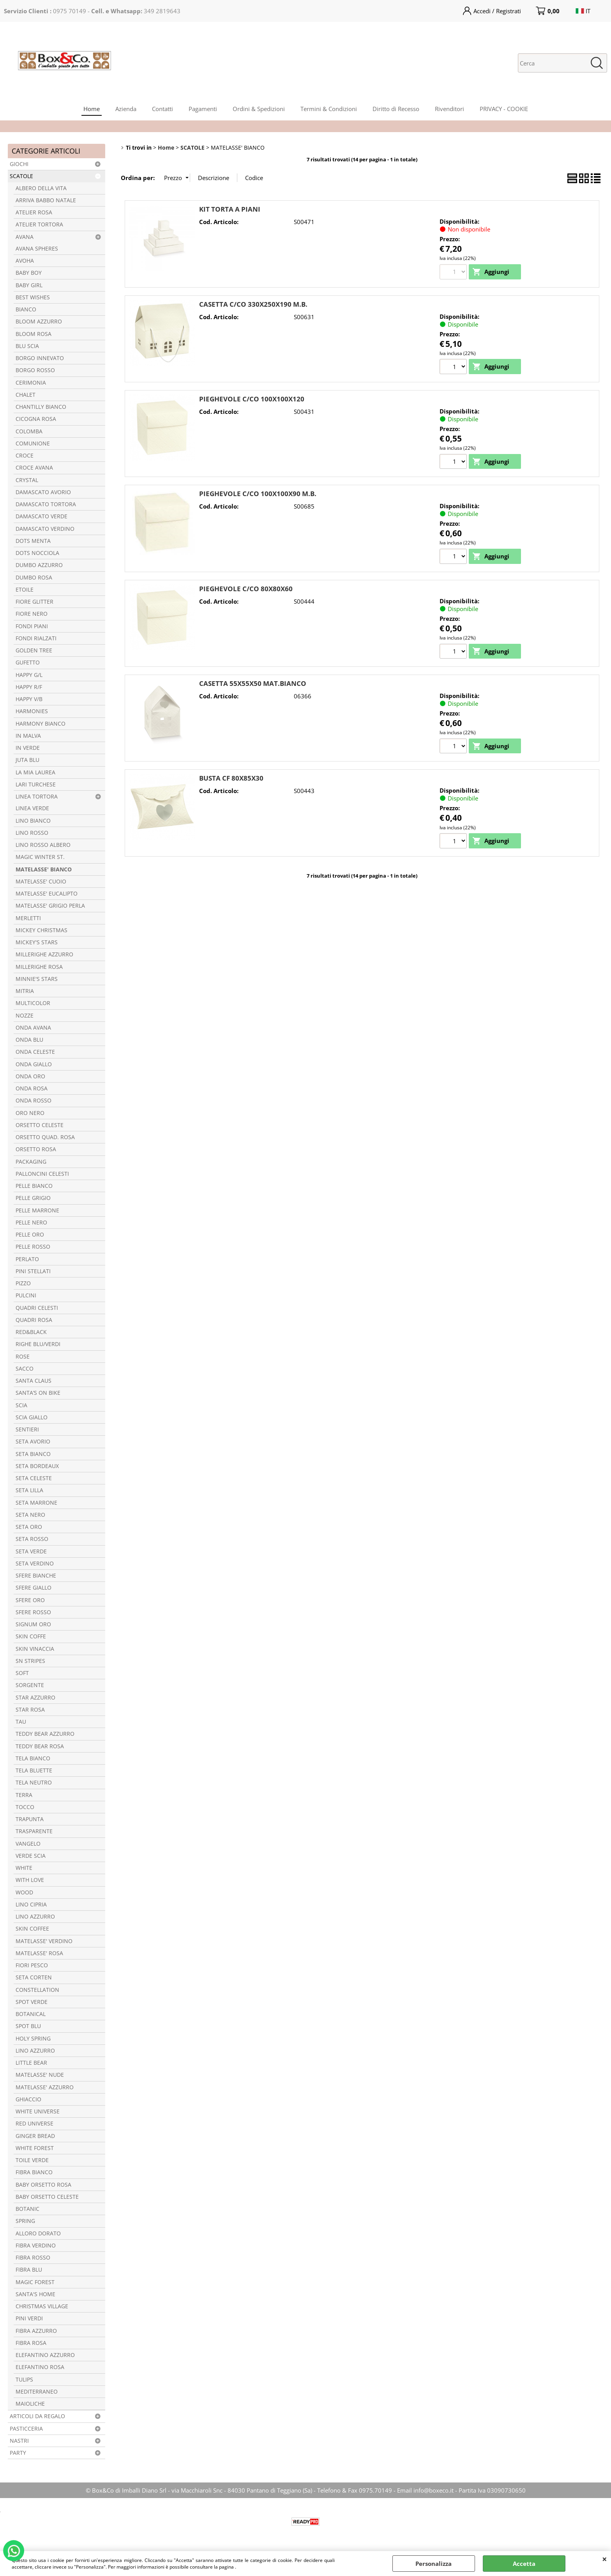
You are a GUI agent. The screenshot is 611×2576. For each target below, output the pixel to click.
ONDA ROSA (32, 1088)
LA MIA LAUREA (35, 772)
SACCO (25, 1368)
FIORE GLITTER (34, 601)
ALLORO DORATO (38, 2233)
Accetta (524, 2563)
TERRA (24, 1795)
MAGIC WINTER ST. (40, 856)
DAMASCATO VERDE (41, 516)
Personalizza (433, 2563)
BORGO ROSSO (35, 370)
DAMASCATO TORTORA (46, 504)
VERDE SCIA (31, 1855)
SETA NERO (30, 1514)
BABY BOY (29, 272)
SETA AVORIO (33, 1441)
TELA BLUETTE (34, 1770)
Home (91, 109)
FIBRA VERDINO (36, 2245)
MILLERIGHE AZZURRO (44, 954)
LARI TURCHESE (36, 784)
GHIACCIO (28, 2099)
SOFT (22, 1673)
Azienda (125, 109)
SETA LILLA (29, 1490)
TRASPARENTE (34, 1831)
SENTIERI (27, 1429)
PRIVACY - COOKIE (504, 109)
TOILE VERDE (32, 2160)
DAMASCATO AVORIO (43, 492)
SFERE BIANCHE (36, 1575)
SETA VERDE (31, 1551)
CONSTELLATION (37, 1989)
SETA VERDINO (35, 1563)
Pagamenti (203, 109)
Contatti (162, 109)
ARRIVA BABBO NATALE (46, 200)
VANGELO (28, 1843)
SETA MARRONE (36, 1502)
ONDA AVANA (33, 1027)
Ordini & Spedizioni (259, 109)
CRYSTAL (27, 480)
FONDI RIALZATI (36, 638)
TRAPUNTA (30, 1819)
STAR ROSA (30, 1709)
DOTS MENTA (33, 540)
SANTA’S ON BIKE (38, 1392)
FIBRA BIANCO (34, 2172)
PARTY (18, 2452)
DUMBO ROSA (34, 577)
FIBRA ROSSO (33, 2257)
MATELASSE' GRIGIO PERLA (50, 905)
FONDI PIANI (32, 626)
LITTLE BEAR (31, 2062)
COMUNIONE (33, 443)
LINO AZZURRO (35, 1916)
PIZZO (23, 1283)
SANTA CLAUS (33, 1380)
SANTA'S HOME (35, 2294)
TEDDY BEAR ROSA (40, 1746)
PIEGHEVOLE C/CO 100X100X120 (251, 398)
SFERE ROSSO (33, 1612)
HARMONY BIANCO (40, 723)
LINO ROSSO (32, 832)
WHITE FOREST (35, 2148)
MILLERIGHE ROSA (39, 966)
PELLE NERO (31, 1222)
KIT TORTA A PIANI (229, 209)
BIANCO (26, 309)
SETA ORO (29, 1526)
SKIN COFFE (31, 1636)
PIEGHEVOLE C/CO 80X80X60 (246, 588)
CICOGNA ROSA (36, 418)
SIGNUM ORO (33, 1624)
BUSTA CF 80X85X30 (231, 778)
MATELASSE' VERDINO (44, 1941)
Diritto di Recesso (396, 109)
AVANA (25, 236)
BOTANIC (27, 2208)
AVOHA (25, 260)
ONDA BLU (29, 1039)
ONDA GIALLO (34, 1064)
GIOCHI (19, 164)
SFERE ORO (30, 1600)
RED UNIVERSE (34, 2123)
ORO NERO (30, 1113)
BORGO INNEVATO (40, 358)
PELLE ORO (30, 1234)
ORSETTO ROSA (36, 1149)
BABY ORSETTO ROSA (43, 2184)
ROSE (23, 1356)
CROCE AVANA (34, 467)
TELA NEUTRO (34, 1782)
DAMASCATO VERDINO (45, 528)
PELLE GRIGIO (33, 1197)
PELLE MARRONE (37, 1210)
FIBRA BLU (29, 2269)
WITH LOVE (30, 1879)
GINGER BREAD (35, 2136)
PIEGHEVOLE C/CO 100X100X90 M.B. (257, 493)
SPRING (25, 2220)
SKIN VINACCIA (35, 1648)
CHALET (25, 394)
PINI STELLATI (33, 1271)
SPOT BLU (28, 2026)
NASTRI (19, 2440)
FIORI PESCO (32, 1965)
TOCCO (25, 1807)
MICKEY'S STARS (37, 942)
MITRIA (25, 991)
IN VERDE (28, 747)
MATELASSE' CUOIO (41, 881)
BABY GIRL (29, 285)
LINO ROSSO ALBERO (43, 844)
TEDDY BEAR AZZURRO (45, 1733)
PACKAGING (31, 1161)
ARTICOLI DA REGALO (37, 2416)
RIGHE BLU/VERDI (38, 1344)
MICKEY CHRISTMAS (41, 930)
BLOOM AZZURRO (39, 321)
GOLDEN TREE (34, 650)
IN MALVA (28, 735)
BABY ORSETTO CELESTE (47, 2196)
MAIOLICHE (30, 2403)
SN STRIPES (30, 1660)
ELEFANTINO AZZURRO (45, 2355)
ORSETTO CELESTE (40, 1125)
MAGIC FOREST (35, 2282)
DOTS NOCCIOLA (37, 553)
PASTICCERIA (26, 2428)
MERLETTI (28, 918)
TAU (21, 1721)
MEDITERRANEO (37, 2391)
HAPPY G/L (29, 674)
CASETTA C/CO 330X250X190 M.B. (253, 304)
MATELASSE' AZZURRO (45, 2087)
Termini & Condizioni (328, 109)
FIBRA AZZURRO (36, 2330)
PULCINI (26, 1295)
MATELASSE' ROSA (39, 1953)
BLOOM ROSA (33, 333)
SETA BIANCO (33, 1454)
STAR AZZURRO (35, 1697)
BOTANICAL (31, 2014)
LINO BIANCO (33, 820)
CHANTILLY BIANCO (41, 406)
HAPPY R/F (29, 687)
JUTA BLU (27, 759)
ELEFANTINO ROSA (40, 2367)
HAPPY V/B (29, 699)
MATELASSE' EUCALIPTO (47, 893)
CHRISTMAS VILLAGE (42, 2306)
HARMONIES (32, 711)
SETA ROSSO (32, 1538)
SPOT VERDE (32, 2001)
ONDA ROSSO (33, 1100)
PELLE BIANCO (34, 1185)
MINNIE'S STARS (37, 978)
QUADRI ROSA (34, 1319)
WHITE (24, 1867)
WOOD (24, 1892)
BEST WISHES (33, 297)
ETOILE (25, 589)
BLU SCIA (27, 346)
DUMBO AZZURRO (39, 565)
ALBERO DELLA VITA (41, 188)
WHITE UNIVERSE (38, 2111)
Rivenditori (449, 109)
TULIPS (24, 2379)
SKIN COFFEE (32, 1928)
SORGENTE (30, 1685)
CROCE (25, 455)
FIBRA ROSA (31, 2342)
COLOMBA (29, 431)
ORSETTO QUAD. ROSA (45, 1137)
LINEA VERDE (32, 808)
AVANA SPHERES (37, 248)
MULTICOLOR (33, 1003)
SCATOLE (21, 176)
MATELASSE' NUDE (40, 2074)
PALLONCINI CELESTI (42, 1173)
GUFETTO (28, 662)
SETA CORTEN (34, 1977)
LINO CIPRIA (31, 1904)
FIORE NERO (32, 613)
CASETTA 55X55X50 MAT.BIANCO (252, 683)
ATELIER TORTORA (39, 224)
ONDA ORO (30, 1076)
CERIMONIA (31, 382)
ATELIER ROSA (34, 212)
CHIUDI (604, 2559)
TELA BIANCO (33, 1758)
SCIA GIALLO (32, 1417)
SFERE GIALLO (33, 1587)
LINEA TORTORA (37, 796)
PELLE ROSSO (33, 1246)
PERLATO (27, 1259)
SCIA (21, 1405)
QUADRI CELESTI (37, 1307)
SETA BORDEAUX (37, 1466)
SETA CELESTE (34, 1478)
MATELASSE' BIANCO (44, 869)
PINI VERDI (29, 2318)
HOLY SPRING (33, 2038)
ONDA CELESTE (35, 1051)
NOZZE (25, 1015)
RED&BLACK (31, 1332)
